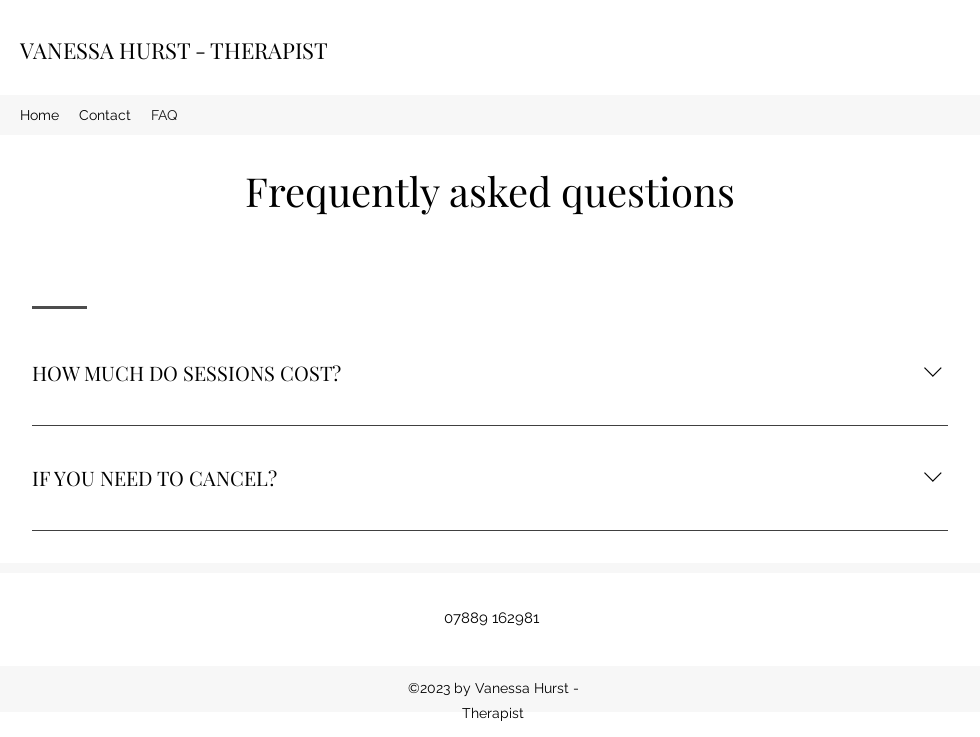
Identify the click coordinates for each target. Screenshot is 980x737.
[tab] (59, 274)
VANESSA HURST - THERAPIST (174, 50)
